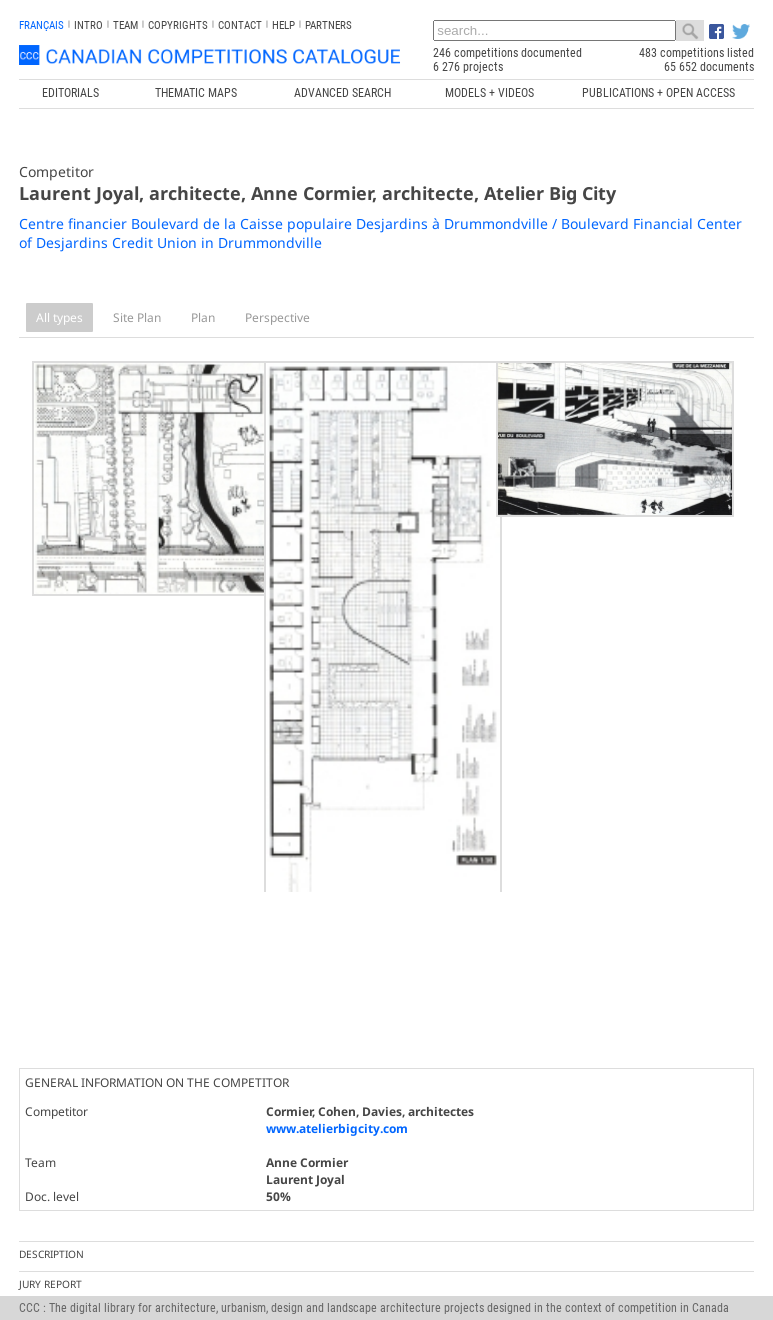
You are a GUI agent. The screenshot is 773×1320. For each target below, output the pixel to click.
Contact (240, 25)
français (41, 25)
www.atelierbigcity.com (337, 1047)
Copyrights (178, 25)
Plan (203, 317)
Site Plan (137, 317)
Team (125, 25)
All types (59, 317)
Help (283, 25)
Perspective (277, 317)
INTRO (88, 25)
